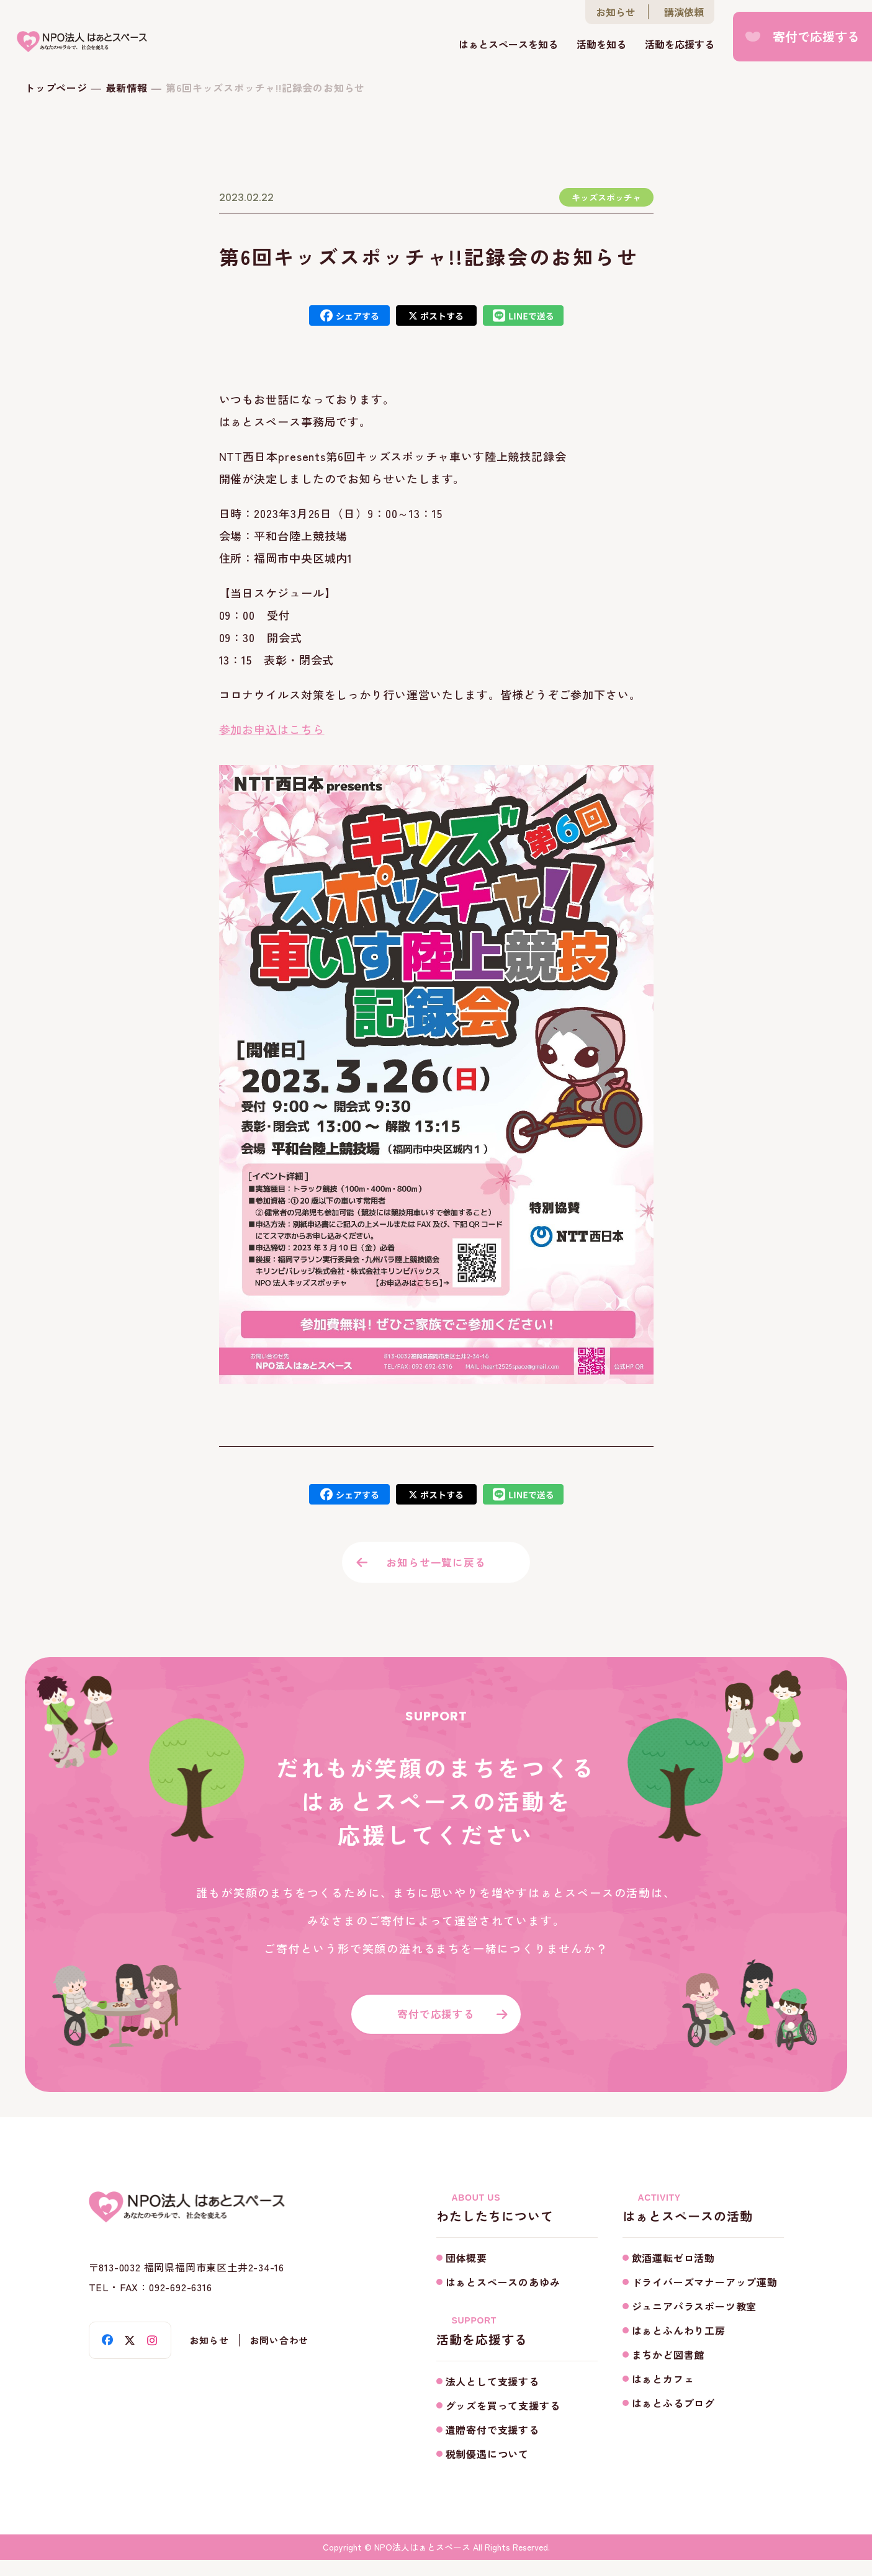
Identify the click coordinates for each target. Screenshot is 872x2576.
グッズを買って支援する (503, 2421)
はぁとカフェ (663, 2395)
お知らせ (616, 11)
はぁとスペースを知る (508, 45)
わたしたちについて (517, 2225)
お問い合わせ (288, 2356)
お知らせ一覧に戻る (435, 1566)
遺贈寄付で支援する (492, 2445)
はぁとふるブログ (673, 2419)
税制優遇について (487, 2469)
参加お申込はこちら (272, 729)
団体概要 (466, 2274)
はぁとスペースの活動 (703, 2225)
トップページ (56, 87)
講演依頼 (684, 11)
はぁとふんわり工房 (679, 2347)
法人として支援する (492, 2397)
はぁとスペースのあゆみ (503, 2298)
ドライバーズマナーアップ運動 (705, 2298)
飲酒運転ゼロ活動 (673, 2274)
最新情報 (127, 87)
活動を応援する (679, 45)
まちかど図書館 (668, 2371)
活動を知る (601, 45)
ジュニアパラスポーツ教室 (694, 2322)
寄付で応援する (816, 37)
